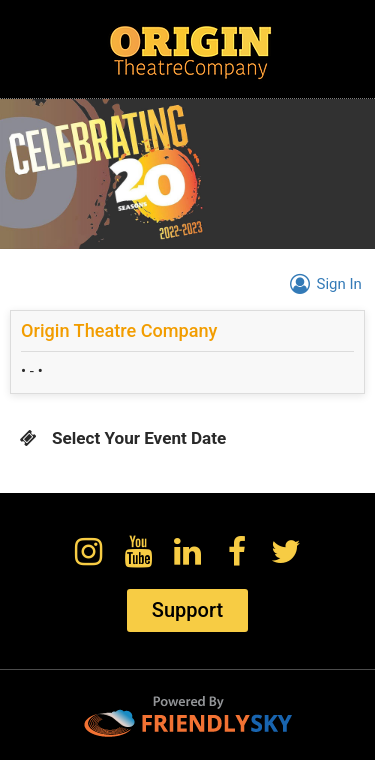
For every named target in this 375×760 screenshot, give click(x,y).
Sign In (322, 284)
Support (187, 610)
